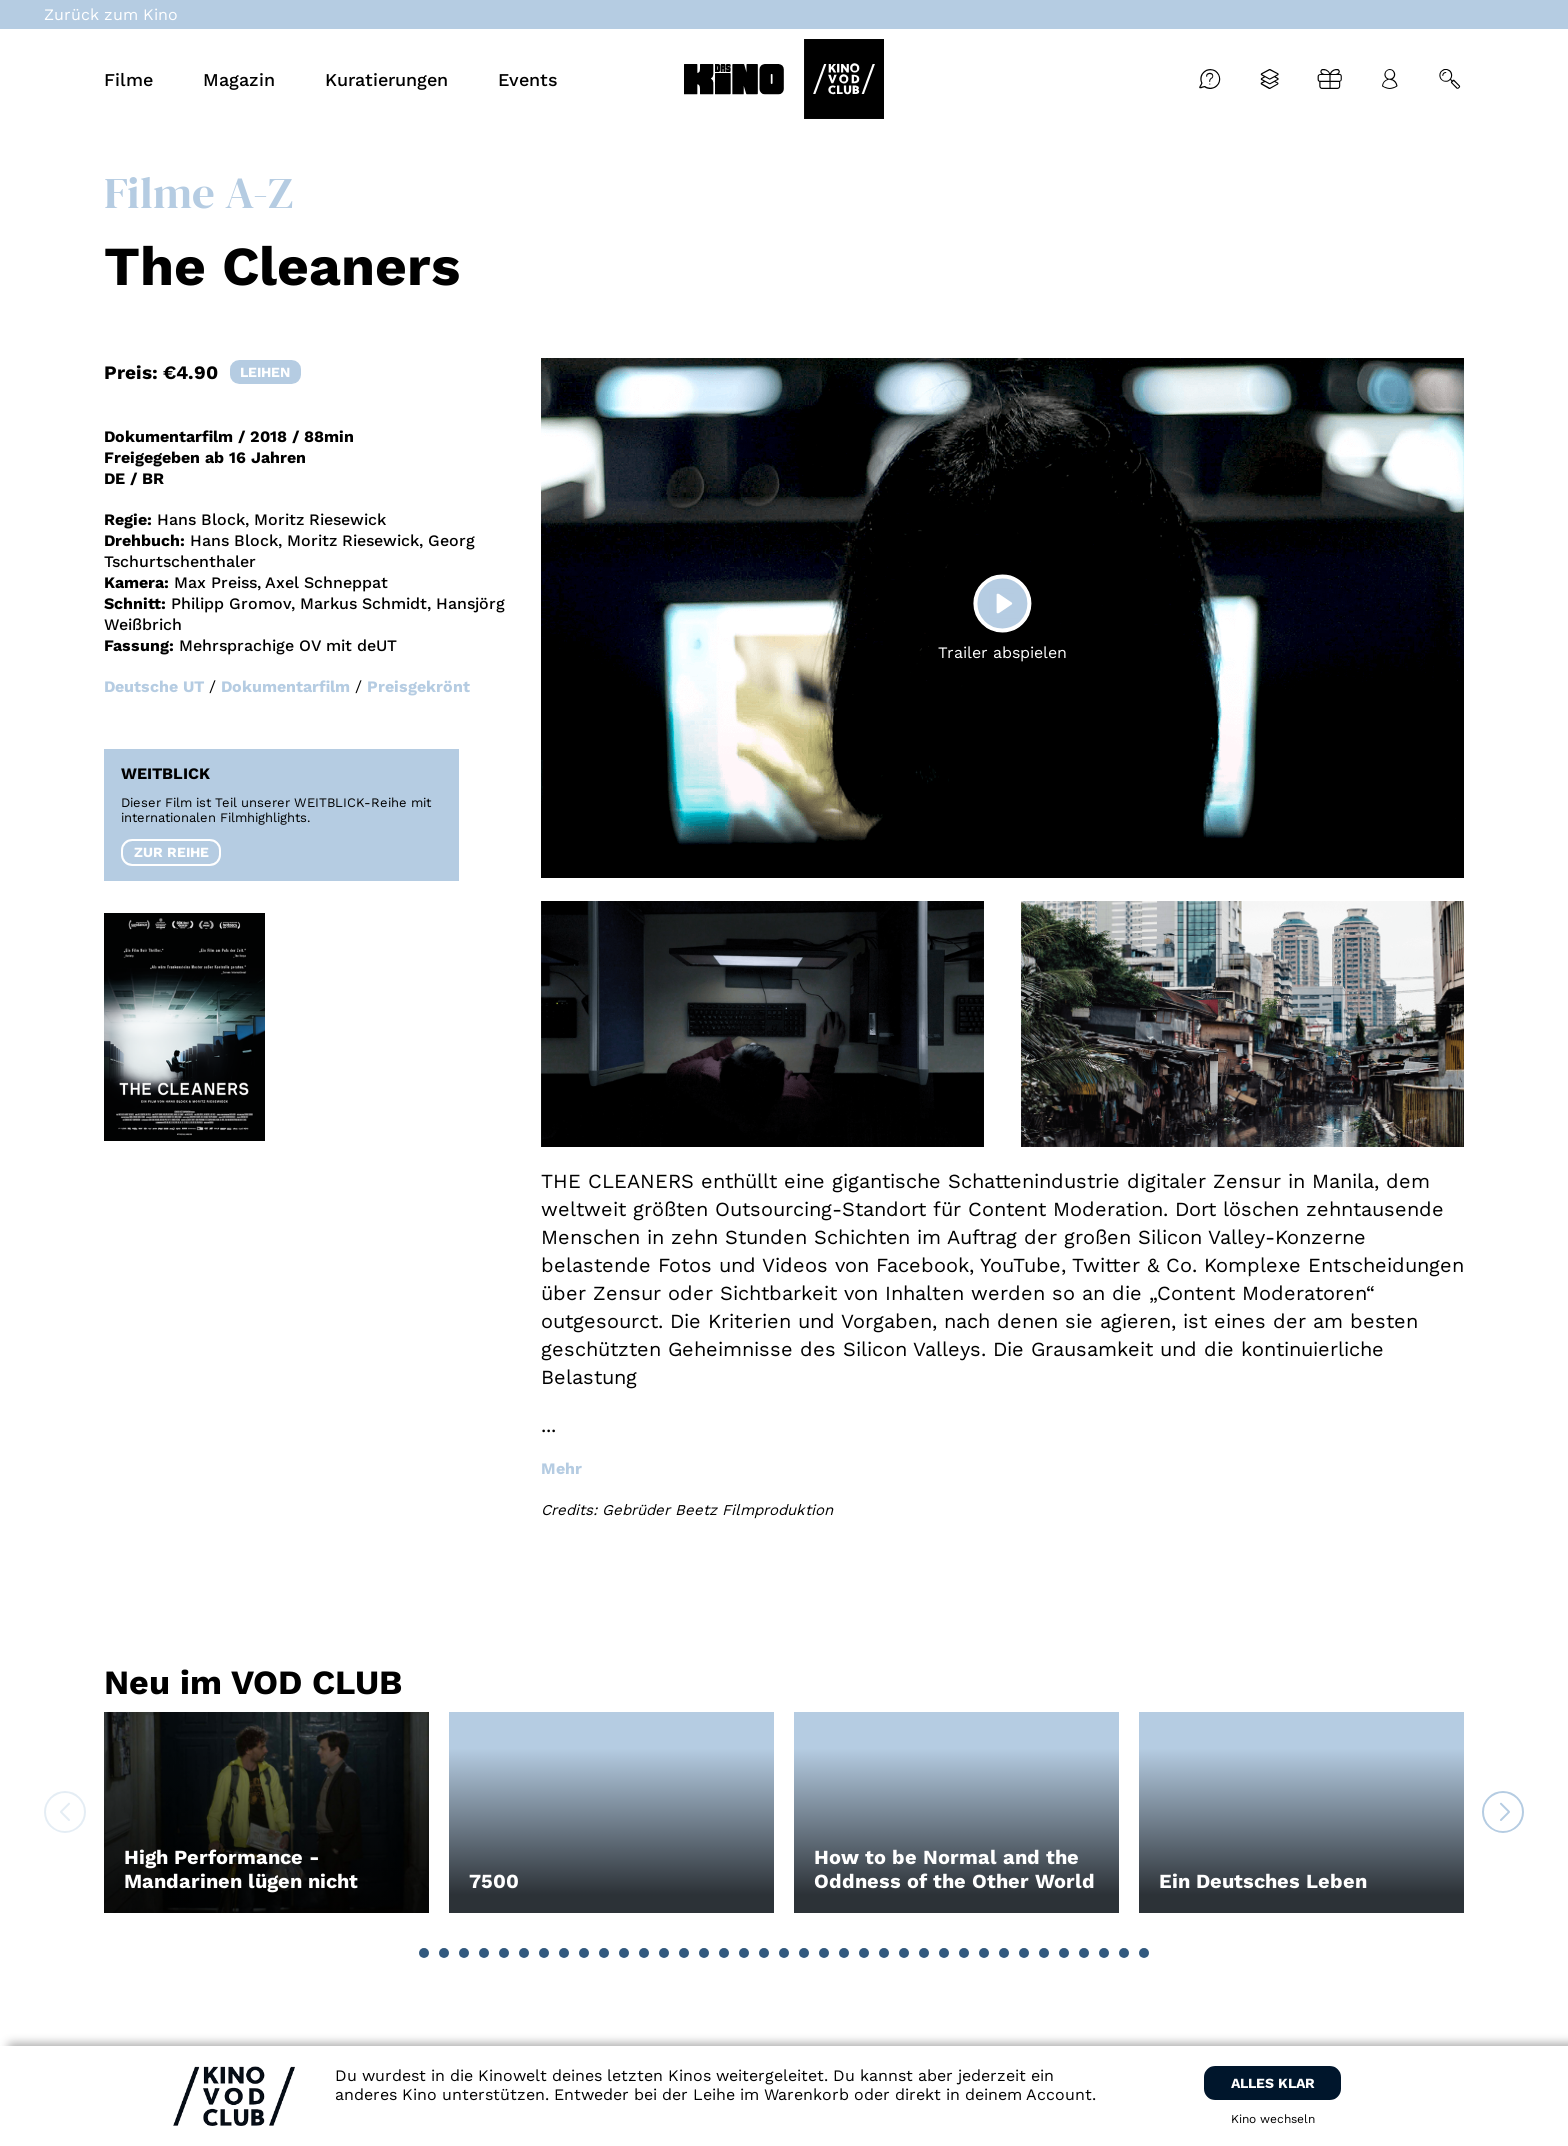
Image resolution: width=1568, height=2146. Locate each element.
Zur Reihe (171, 852)
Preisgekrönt (418, 686)
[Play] (1002, 603)
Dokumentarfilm (285, 686)
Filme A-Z (198, 192)
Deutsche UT (154, 686)
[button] (424, 1953)
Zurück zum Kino (111, 14)
